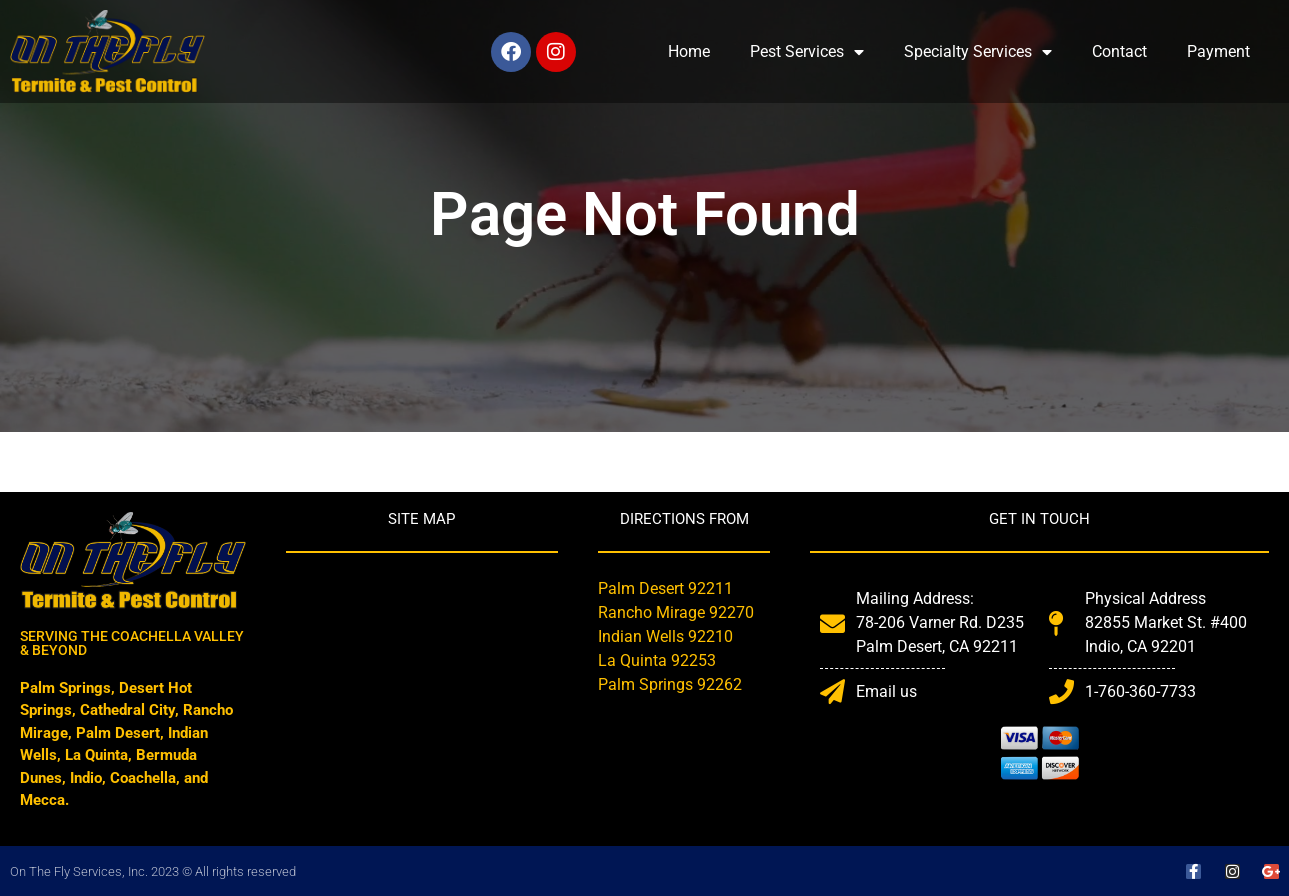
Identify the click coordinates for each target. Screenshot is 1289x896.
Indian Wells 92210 (665, 636)
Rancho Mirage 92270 (676, 612)
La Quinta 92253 (657, 660)
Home (689, 51)
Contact (1119, 51)
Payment (1218, 51)
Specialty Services (978, 52)
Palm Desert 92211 (665, 588)
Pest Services (807, 52)
